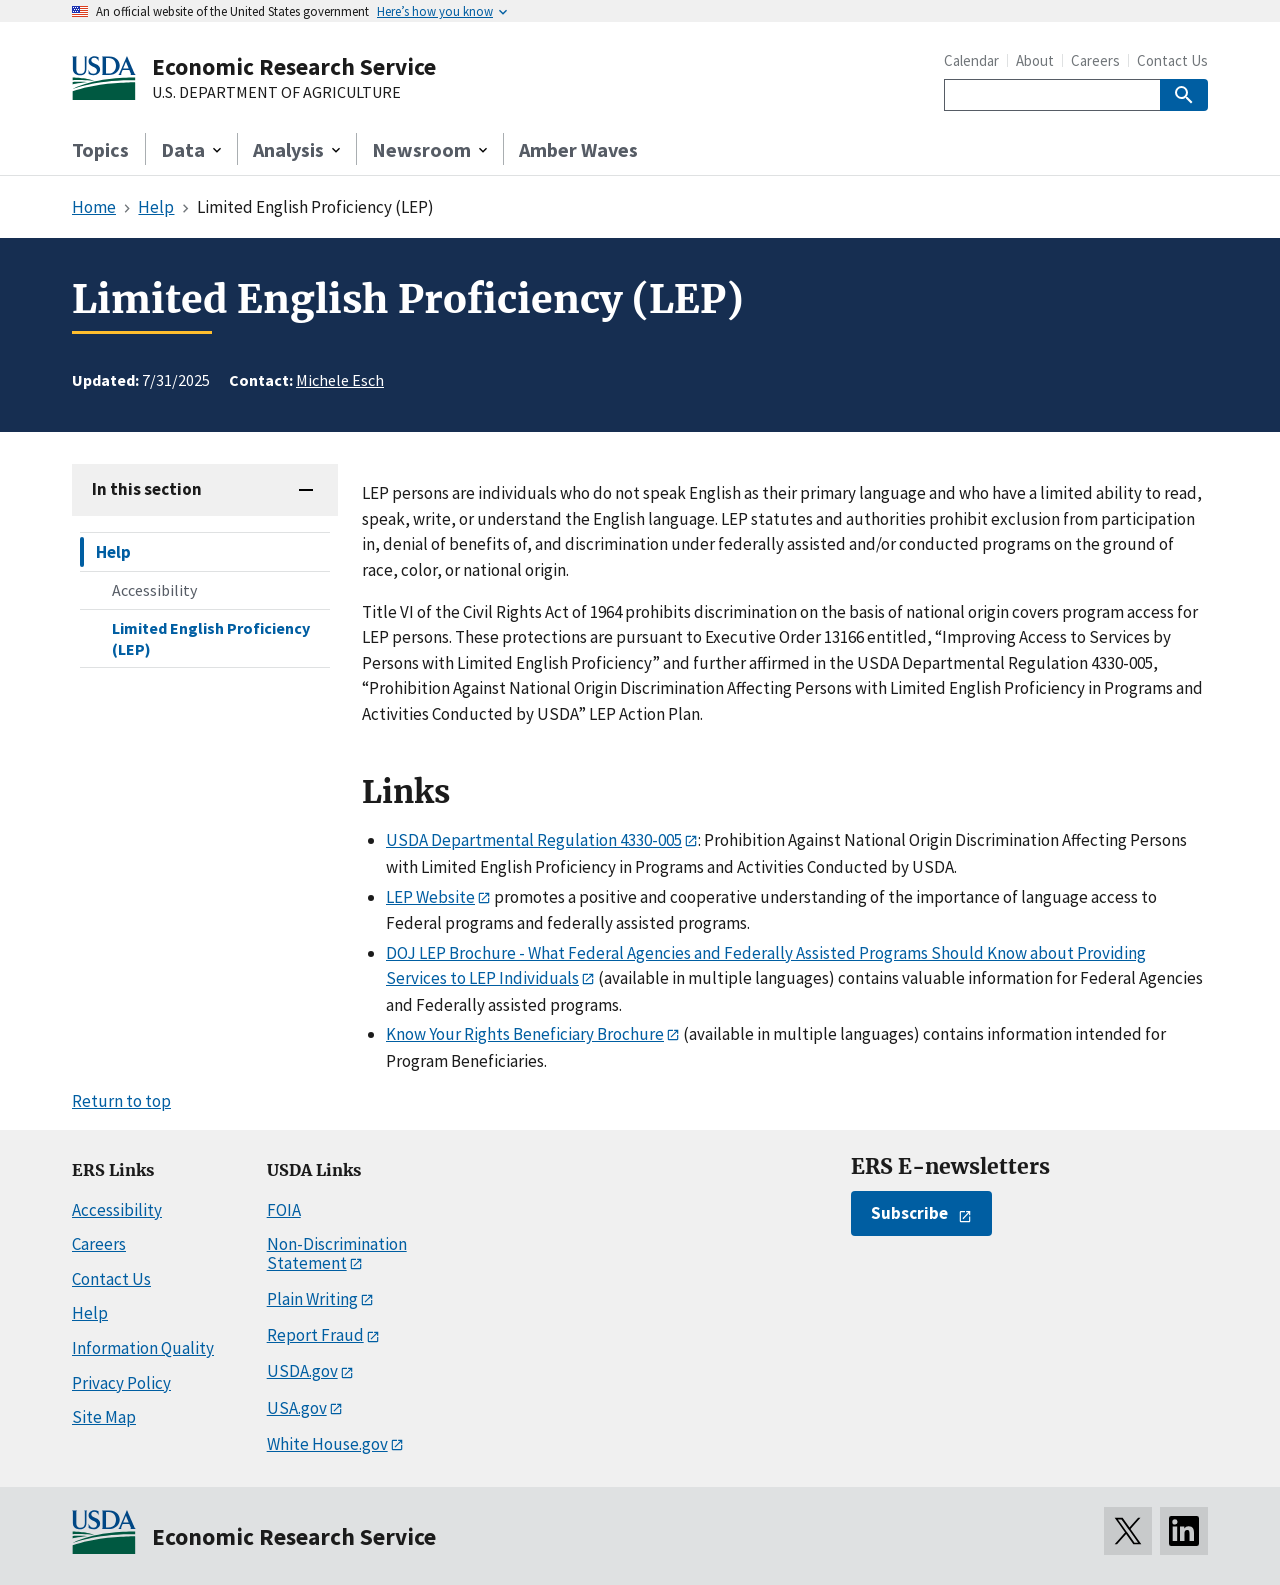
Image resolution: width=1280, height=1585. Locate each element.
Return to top (121, 1101)
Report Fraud (315, 1335)
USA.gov (297, 1408)
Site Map (104, 1417)
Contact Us (1172, 60)
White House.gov (327, 1444)
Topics (100, 149)
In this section (147, 489)
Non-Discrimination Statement (337, 1253)
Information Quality (143, 1348)
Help (113, 552)
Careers (1095, 60)
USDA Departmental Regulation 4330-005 (534, 840)
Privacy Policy (121, 1383)
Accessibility (154, 590)
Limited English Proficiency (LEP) (211, 638)
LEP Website (430, 897)
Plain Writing (312, 1299)
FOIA (284, 1210)
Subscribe (909, 1213)
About (1035, 60)
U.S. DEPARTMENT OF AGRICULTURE (276, 93)
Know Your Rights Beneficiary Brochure (525, 1034)
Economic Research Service (294, 66)
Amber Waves (578, 149)
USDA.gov (302, 1371)
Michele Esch (340, 380)
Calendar (971, 60)
